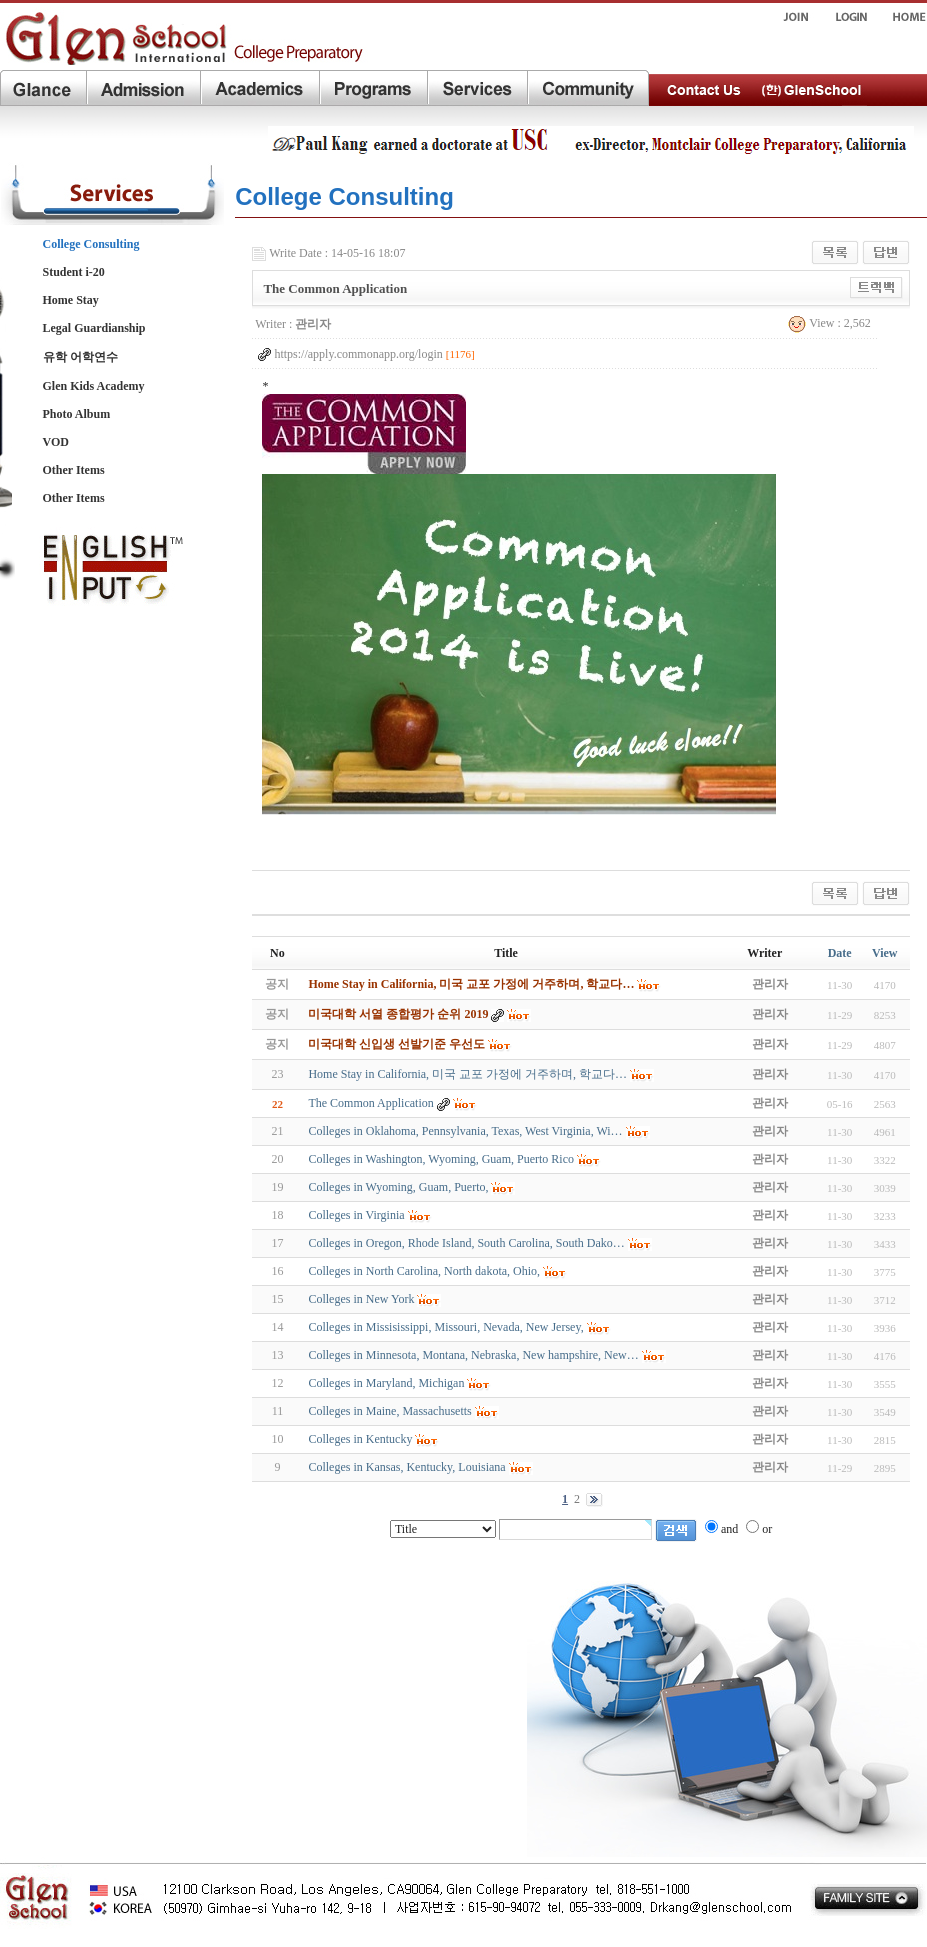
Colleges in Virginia (356, 1215)
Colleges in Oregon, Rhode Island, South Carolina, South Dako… (466, 1243)
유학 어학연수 (80, 357)
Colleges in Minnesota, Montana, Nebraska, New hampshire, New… (473, 1355)
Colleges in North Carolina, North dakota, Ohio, (424, 1271)
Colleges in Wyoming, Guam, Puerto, (398, 1187)
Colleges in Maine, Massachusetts (389, 1411)
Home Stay (71, 300)
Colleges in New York (361, 1299)
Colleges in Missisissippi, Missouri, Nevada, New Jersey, (445, 1327)
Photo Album (77, 414)
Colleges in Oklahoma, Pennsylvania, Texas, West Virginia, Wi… (465, 1131)
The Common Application (370, 1103)
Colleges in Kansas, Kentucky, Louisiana (406, 1467)
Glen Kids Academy (94, 386)
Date (840, 953)
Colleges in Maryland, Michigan (386, 1383)
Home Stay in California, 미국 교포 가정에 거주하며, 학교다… (467, 1074)
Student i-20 (74, 272)
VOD (56, 442)
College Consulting (91, 244)
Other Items (74, 470)
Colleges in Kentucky (360, 1439)
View (885, 953)
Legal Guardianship (94, 328)
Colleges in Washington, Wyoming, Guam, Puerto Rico (441, 1159)
